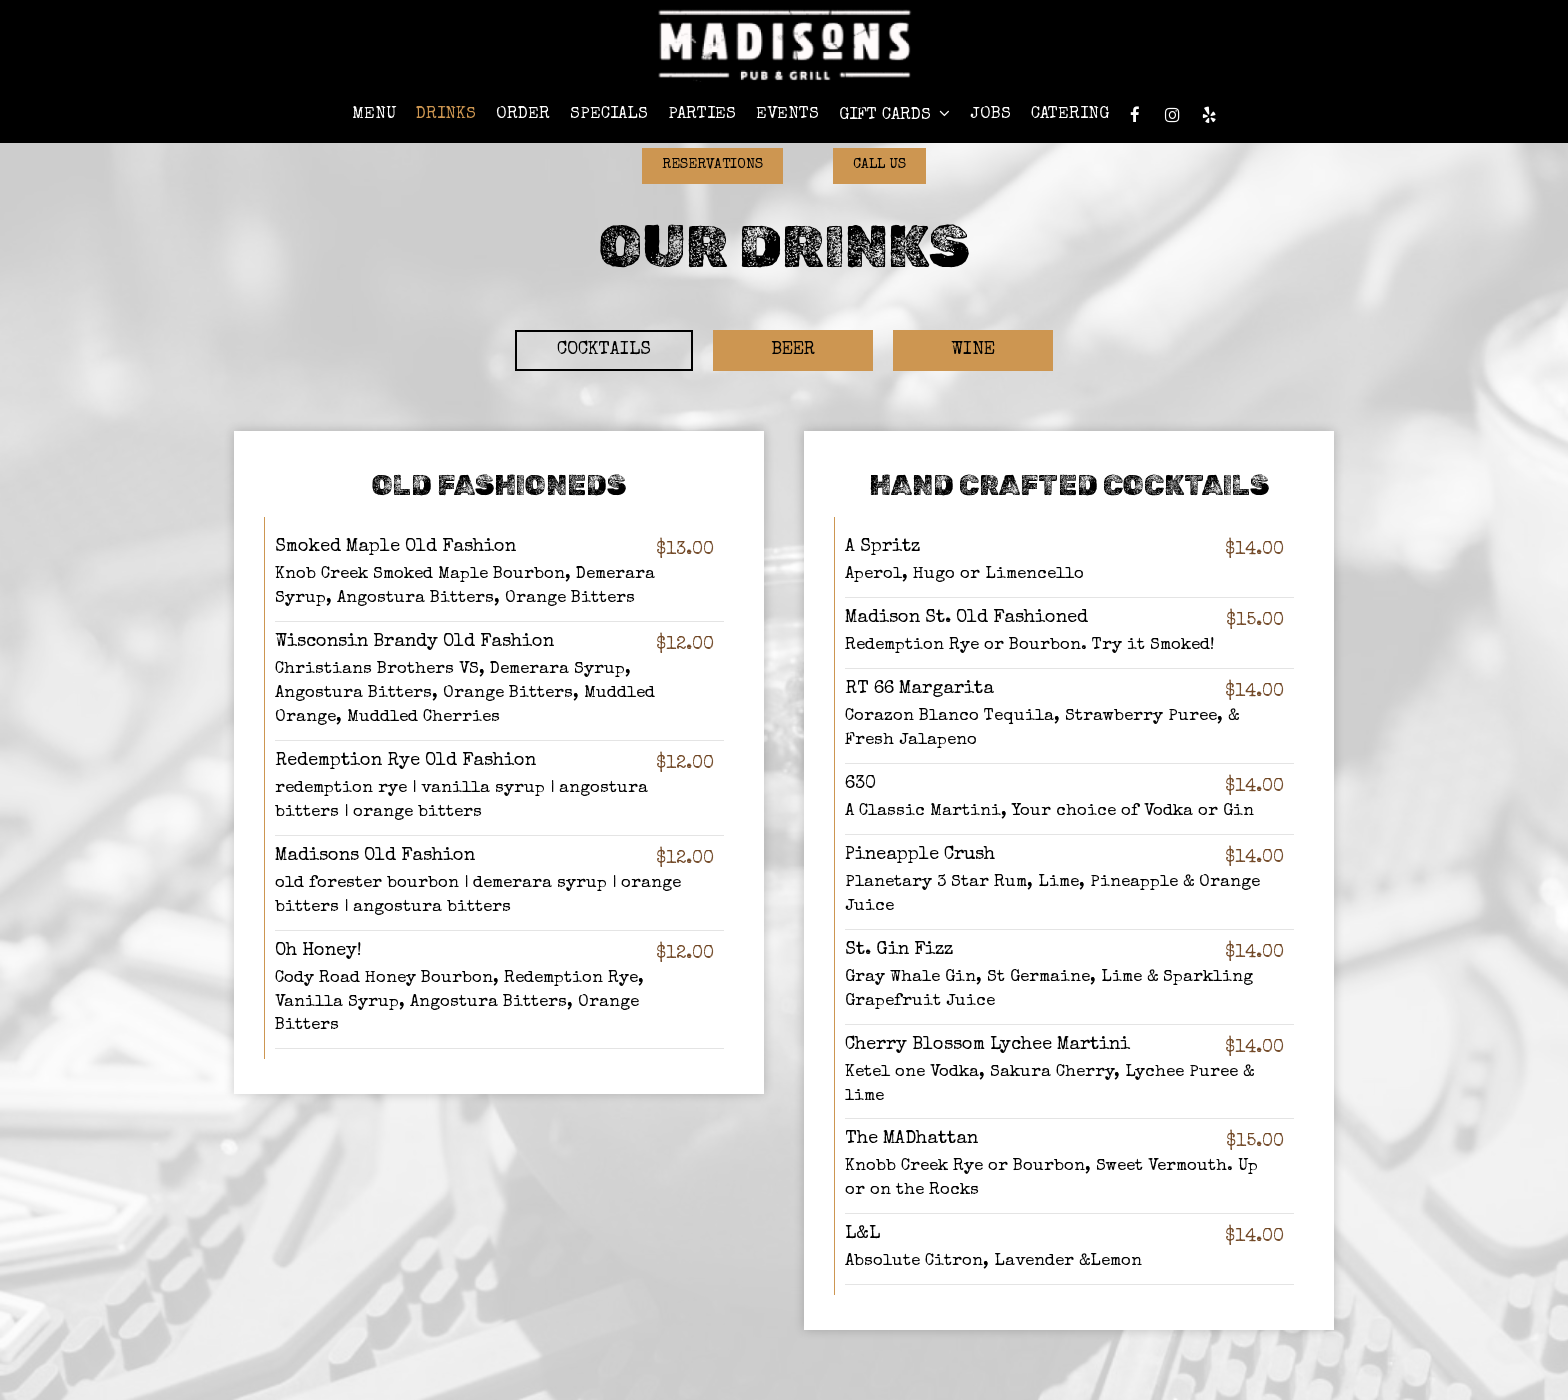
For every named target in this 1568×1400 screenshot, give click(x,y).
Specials (609, 114)
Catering (1070, 114)
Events (787, 114)
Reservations (712, 165)
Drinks (446, 114)
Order (523, 114)
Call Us (879, 165)
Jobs (990, 114)
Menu (374, 114)
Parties (702, 114)
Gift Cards (894, 114)
